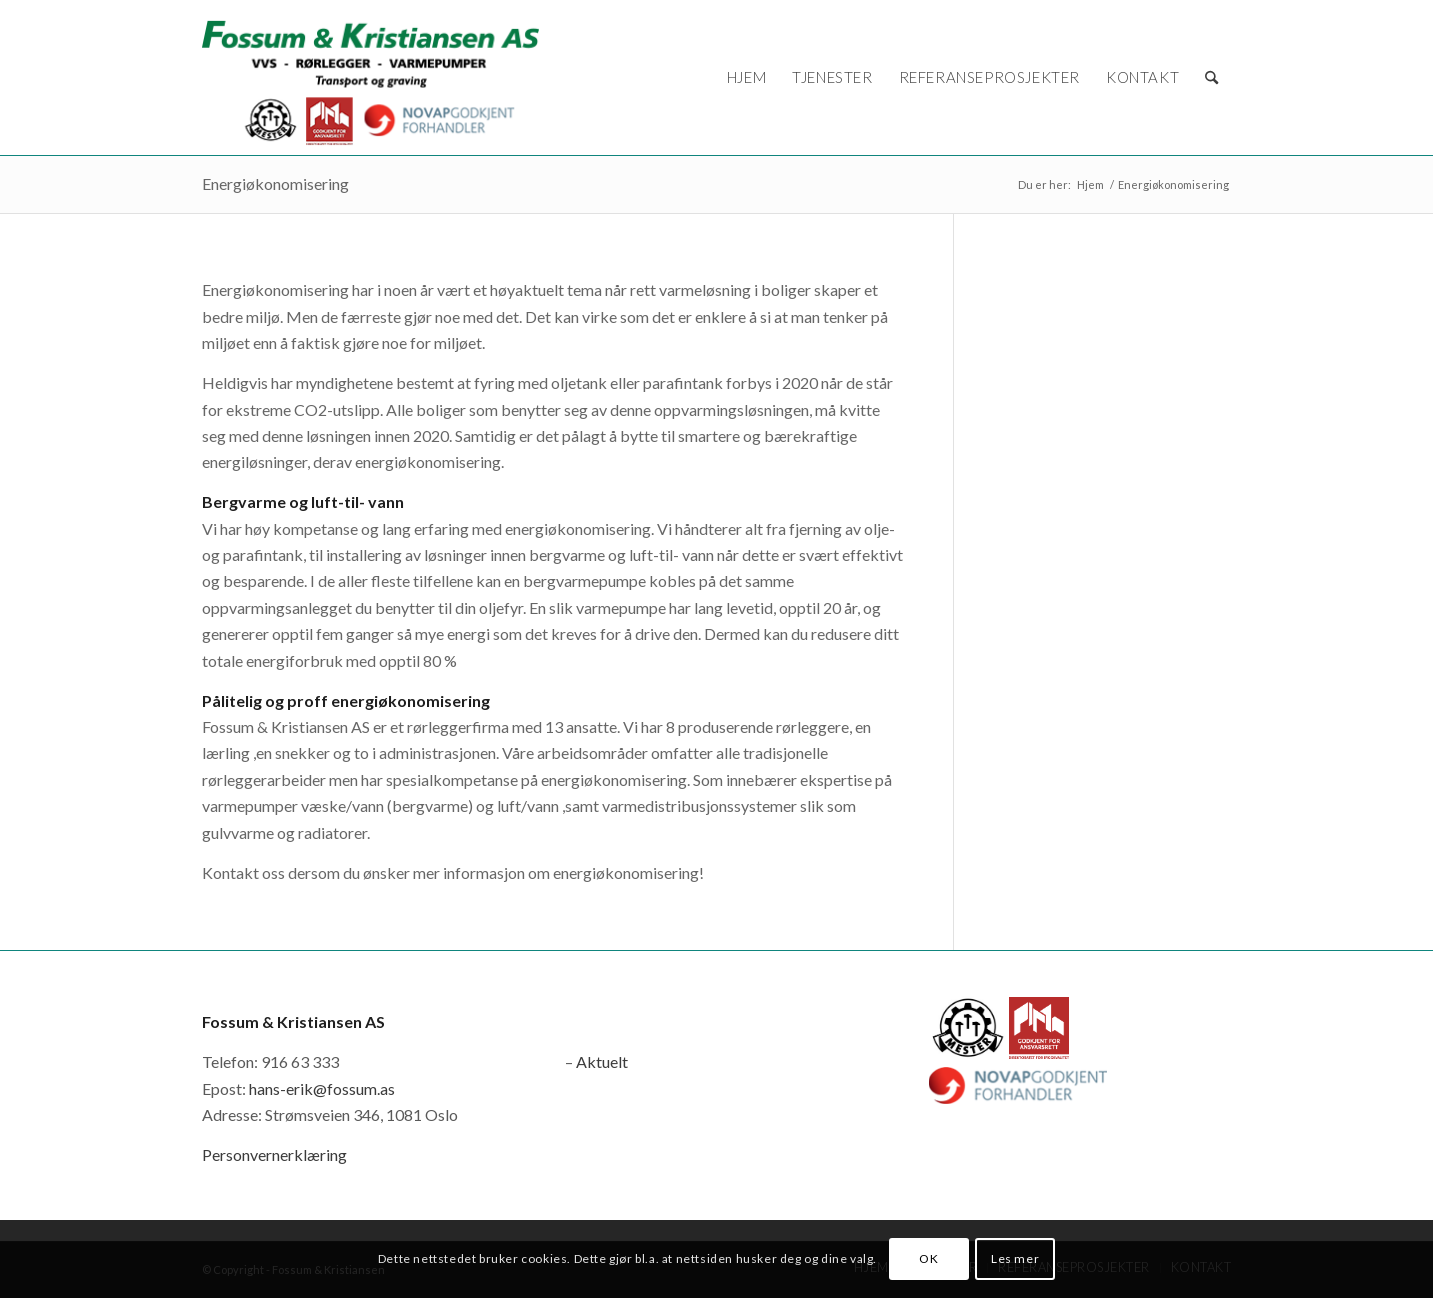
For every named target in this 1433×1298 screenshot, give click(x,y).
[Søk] (1211, 77)
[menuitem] (746, 77)
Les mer (1015, 1258)
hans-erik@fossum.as (322, 1088)
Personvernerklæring (274, 1154)
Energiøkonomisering (275, 183)
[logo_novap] (371, 77)
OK (928, 1258)
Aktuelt (602, 1061)
